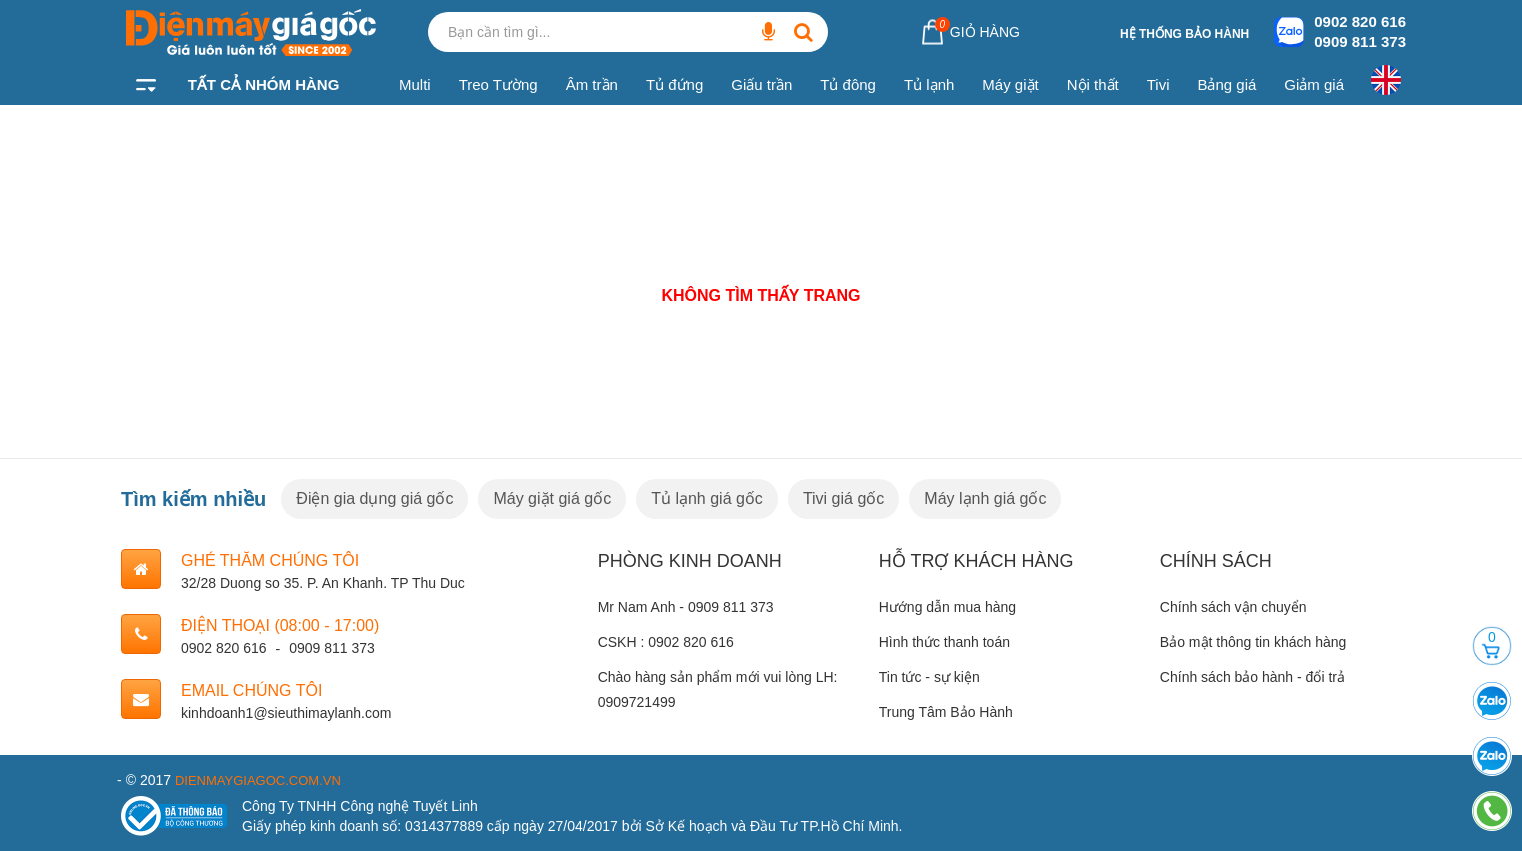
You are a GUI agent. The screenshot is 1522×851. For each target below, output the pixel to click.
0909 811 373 (1360, 41)
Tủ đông (848, 84)
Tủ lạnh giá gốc (707, 498)
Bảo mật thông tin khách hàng (1253, 642)
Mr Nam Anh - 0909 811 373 (686, 607)
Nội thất (1093, 84)
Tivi (1158, 84)
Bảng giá (1226, 84)
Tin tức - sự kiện (929, 677)
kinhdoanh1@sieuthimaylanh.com (286, 713)
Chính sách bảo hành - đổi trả (1252, 677)
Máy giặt (1010, 84)
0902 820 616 (1360, 21)
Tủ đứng (674, 84)
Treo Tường (498, 84)
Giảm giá (1314, 84)
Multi (415, 84)
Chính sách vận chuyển (1233, 607)
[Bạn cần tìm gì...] (768, 32)
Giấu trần (761, 84)
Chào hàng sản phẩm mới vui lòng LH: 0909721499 (718, 689)
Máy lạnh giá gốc (985, 498)
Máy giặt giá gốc (552, 498)
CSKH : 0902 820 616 (666, 642)
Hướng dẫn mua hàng (947, 607)
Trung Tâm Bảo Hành (946, 712)
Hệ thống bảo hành (1184, 34)
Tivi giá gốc (843, 498)
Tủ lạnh (929, 84)
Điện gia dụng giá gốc (374, 498)
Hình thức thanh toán (944, 642)
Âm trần (592, 84)
